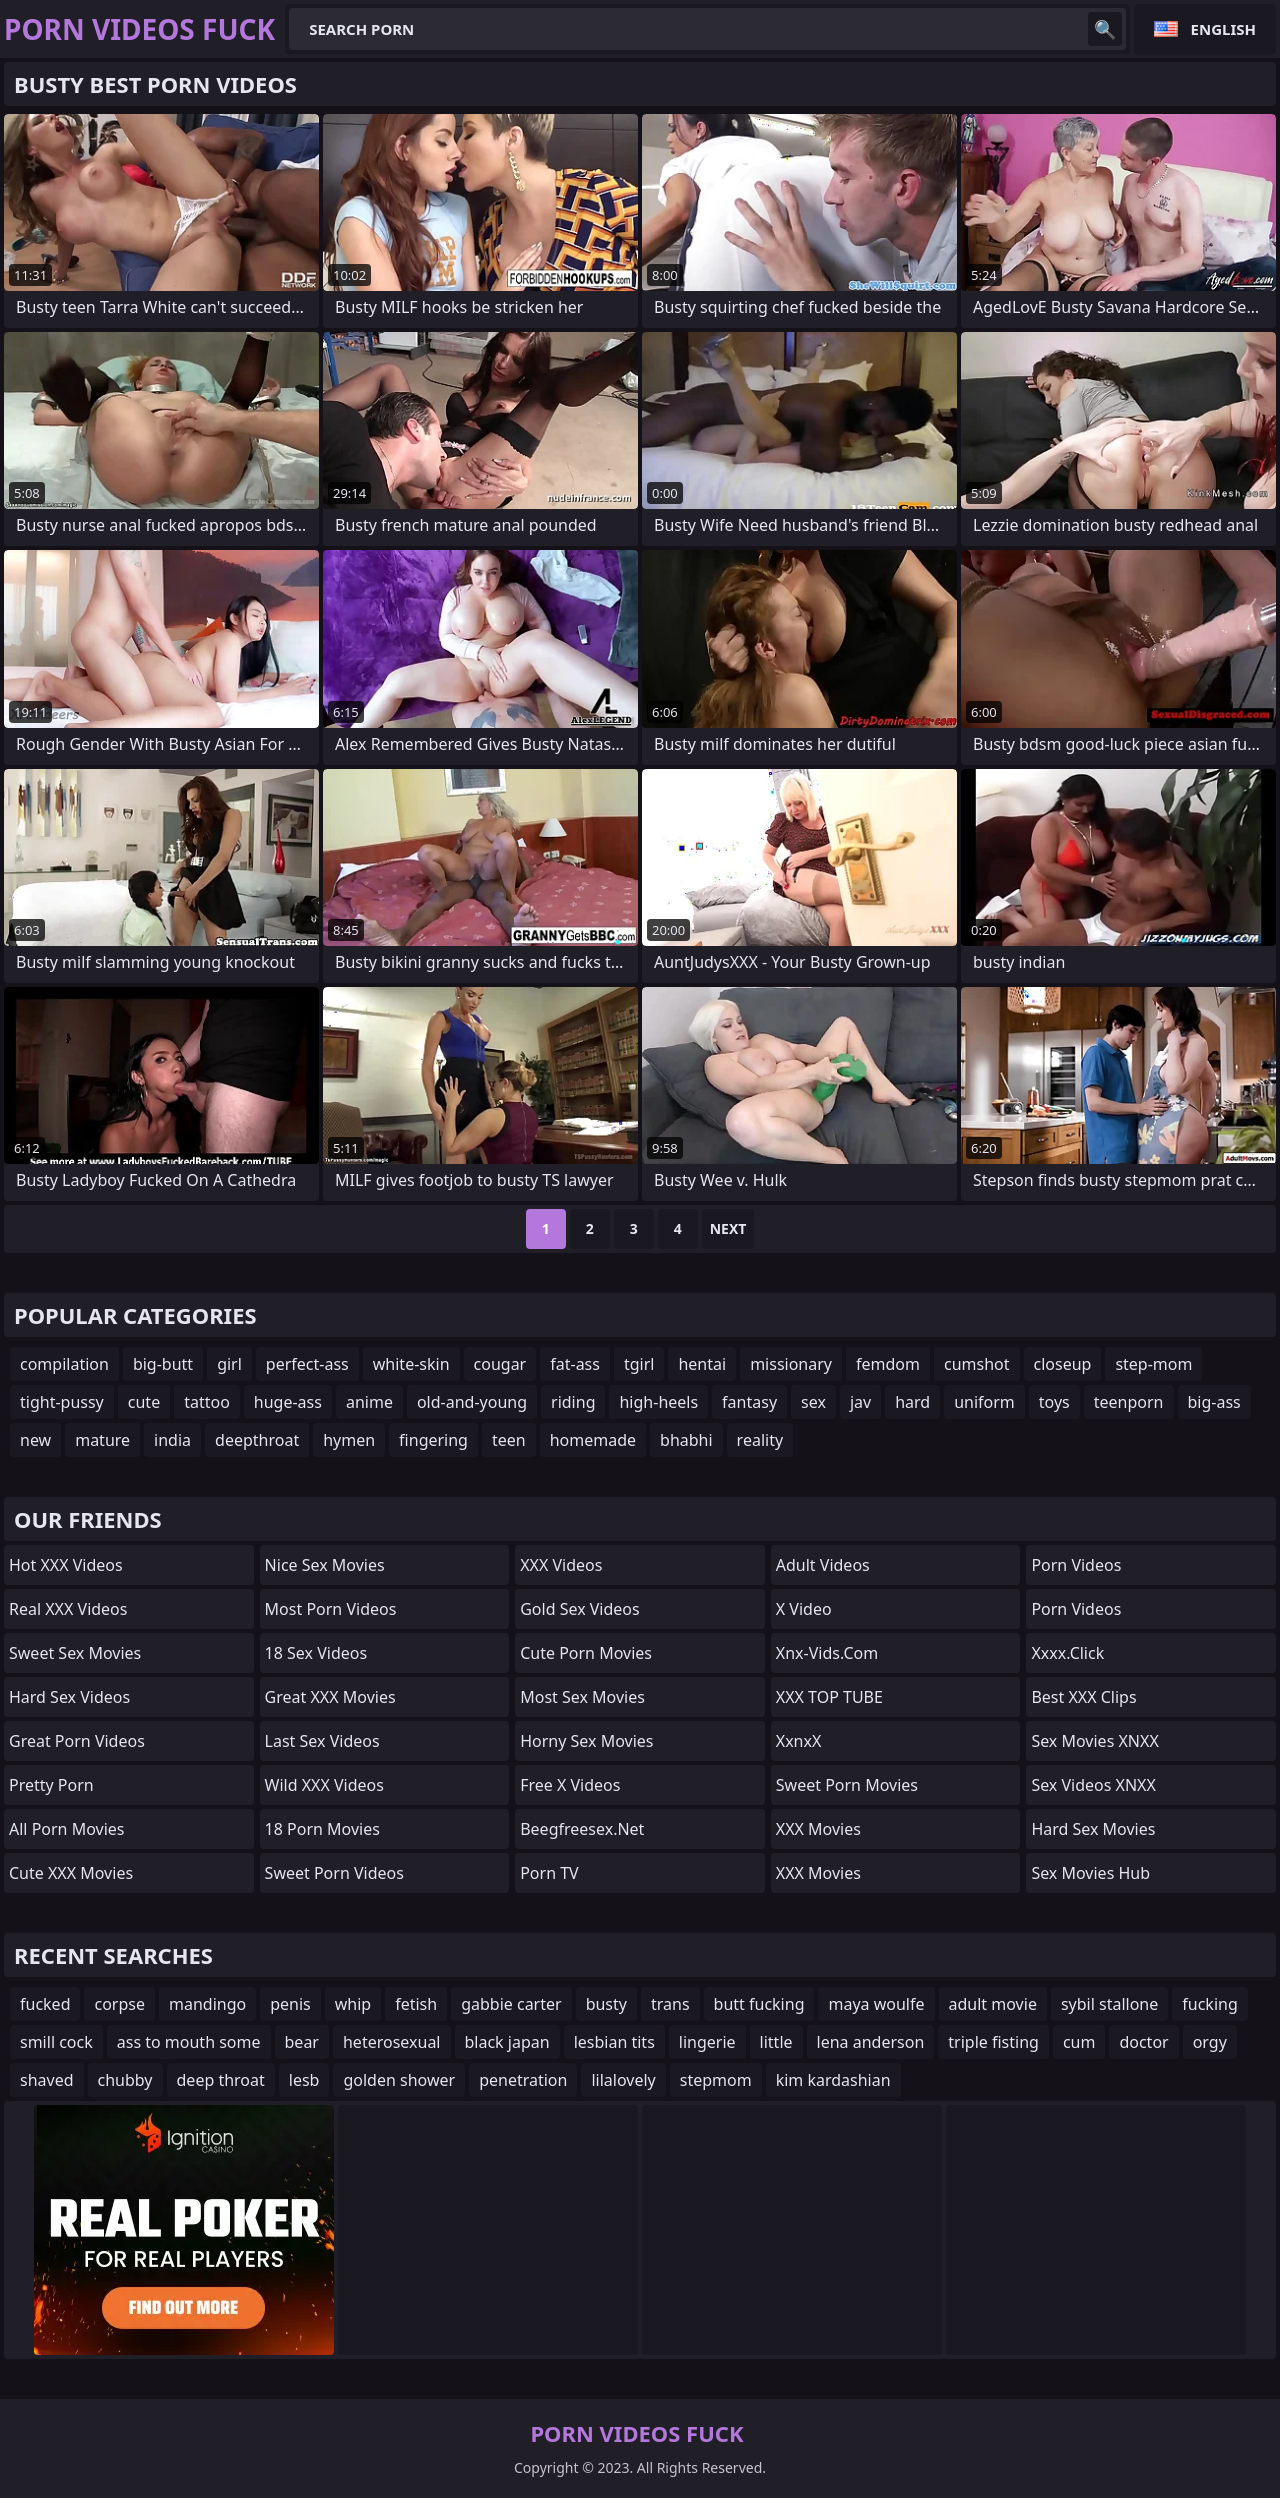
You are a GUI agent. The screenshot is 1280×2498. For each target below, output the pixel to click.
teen (509, 1440)
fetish (416, 2004)
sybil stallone (1109, 2004)
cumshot (977, 1364)
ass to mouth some (189, 2042)
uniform (984, 1402)
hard (912, 1402)
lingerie (707, 2042)
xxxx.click (1067, 1653)
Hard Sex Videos (69, 1697)
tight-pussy (62, 1402)
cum (1079, 2042)
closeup (1063, 1364)
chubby (125, 2080)
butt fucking (759, 2004)
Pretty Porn (51, 1785)
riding (573, 1402)
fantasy (749, 1402)
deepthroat (257, 1440)
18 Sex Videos (316, 1653)
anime (369, 1402)
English (1223, 29)
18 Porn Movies (322, 1829)
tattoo (207, 1402)
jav (860, 1402)
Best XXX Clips (1083, 1697)
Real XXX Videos (68, 1609)
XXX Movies (818, 1829)
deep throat (221, 2080)
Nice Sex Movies (325, 1565)
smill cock (56, 2042)
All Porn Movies (66, 1829)
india (172, 1440)
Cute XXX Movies (71, 1873)
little (776, 2042)
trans (670, 2004)
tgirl (639, 1364)
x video (804, 1609)
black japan (507, 2042)
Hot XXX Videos (66, 1565)
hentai (702, 1364)
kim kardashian (833, 2080)
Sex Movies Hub (1090, 1873)
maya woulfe (876, 2004)
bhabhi (686, 1440)
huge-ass (288, 1402)
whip (353, 2004)
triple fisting (993, 2042)
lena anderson (871, 2042)
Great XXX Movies (330, 1697)
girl (229, 1364)
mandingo (207, 2004)
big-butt (163, 1364)
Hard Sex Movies (1093, 1829)
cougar (500, 1364)
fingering (433, 1440)
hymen (349, 1440)
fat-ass (575, 1364)
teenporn (1129, 1402)
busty (606, 2004)
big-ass (1214, 1402)
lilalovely (623, 2080)
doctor (1143, 2042)
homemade (593, 1440)
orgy (1210, 2042)
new (35, 1440)
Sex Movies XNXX (1094, 1741)
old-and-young (472, 1402)
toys (1054, 1402)
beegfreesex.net (582, 1829)
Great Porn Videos (77, 1741)
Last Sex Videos (322, 1741)
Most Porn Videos (331, 1609)
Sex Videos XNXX (1093, 1785)
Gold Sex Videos (580, 1609)
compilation (64, 1364)
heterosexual (392, 2042)
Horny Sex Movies (586, 1741)
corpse (119, 2004)
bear (302, 2042)
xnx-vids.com (827, 1653)
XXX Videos (561, 1565)
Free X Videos (570, 1785)
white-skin (411, 1364)
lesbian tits (614, 2042)
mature (102, 1440)
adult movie (993, 2004)
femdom (888, 1364)
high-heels (658, 1402)
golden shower (399, 2080)
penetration (523, 2080)
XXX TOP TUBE (829, 1697)
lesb (304, 2080)
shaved (47, 2080)
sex (813, 1402)
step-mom (1153, 1364)
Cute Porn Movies (586, 1653)
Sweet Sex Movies (75, 1653)
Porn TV (549, 1873)
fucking (1209, 2004)
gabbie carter (511, 2004)
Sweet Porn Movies (847, 1785)
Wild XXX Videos (324, 1785)
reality (760, 1440)
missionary (791, 1364)
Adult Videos (823, 1565)
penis (290, 2004)
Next (728, 1228)
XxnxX (799, 1741)
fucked (45, 2004)
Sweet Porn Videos (334, 1873)
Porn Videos (1076, 1565)
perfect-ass (307, 1364)
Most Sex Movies (582, 1697)
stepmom (716, 2080)
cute (144, 1402)
